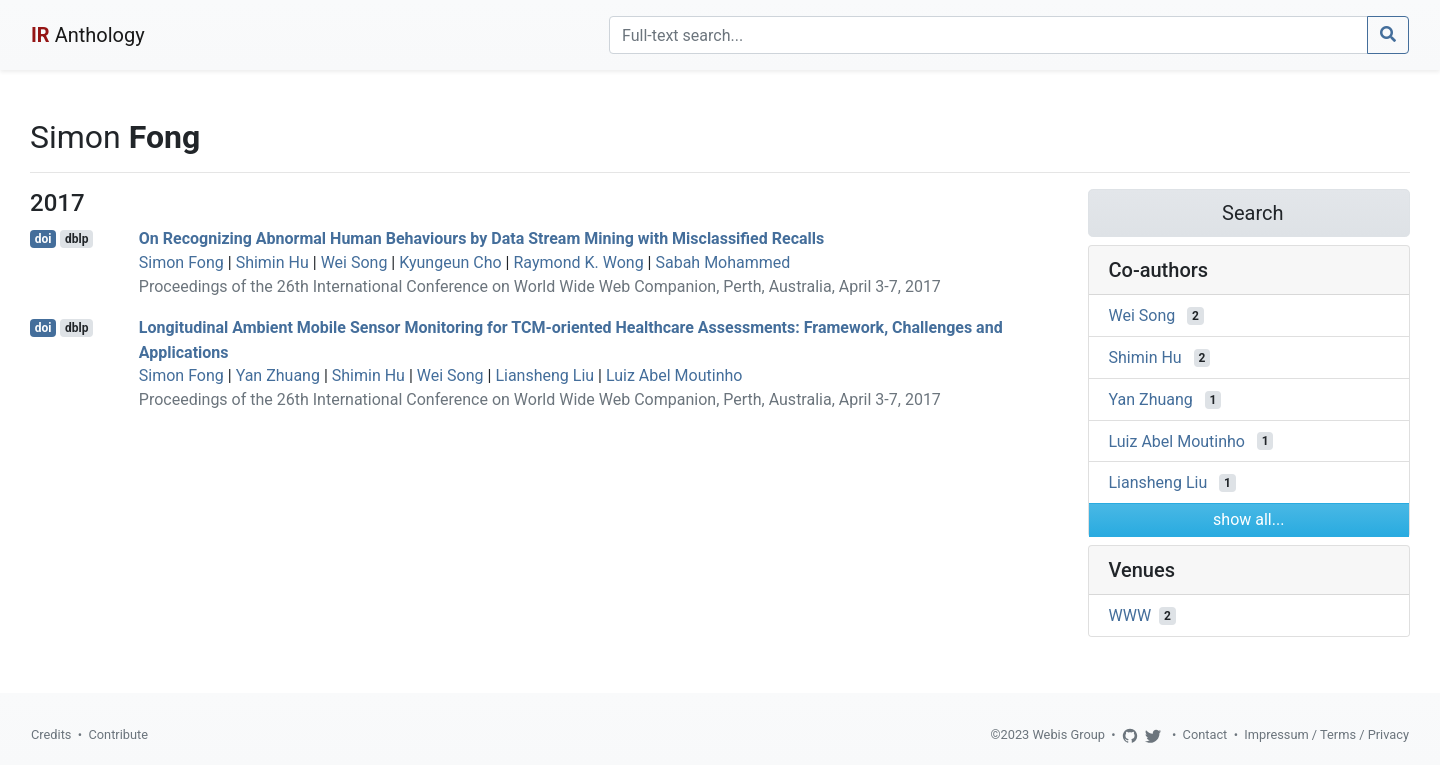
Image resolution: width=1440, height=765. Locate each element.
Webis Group (1068, 734)
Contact (1205, 734)
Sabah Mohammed (722, 262)
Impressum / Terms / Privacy (1326, 734)
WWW (1130, 615)
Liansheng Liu (544, 375)
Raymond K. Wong (578, 262)
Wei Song (354, 262)
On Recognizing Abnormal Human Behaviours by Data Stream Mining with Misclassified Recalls (481, 238)
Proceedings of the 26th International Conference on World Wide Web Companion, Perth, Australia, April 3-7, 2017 (540, 286)
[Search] (988, 35)
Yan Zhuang (278, 375)
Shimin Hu (272, 262)
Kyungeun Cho (450, 262)
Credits (51, 734)
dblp (76, 239)
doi (43, 239)
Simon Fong (181, 262)
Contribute (118, 734)
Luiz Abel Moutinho (674, 375)
